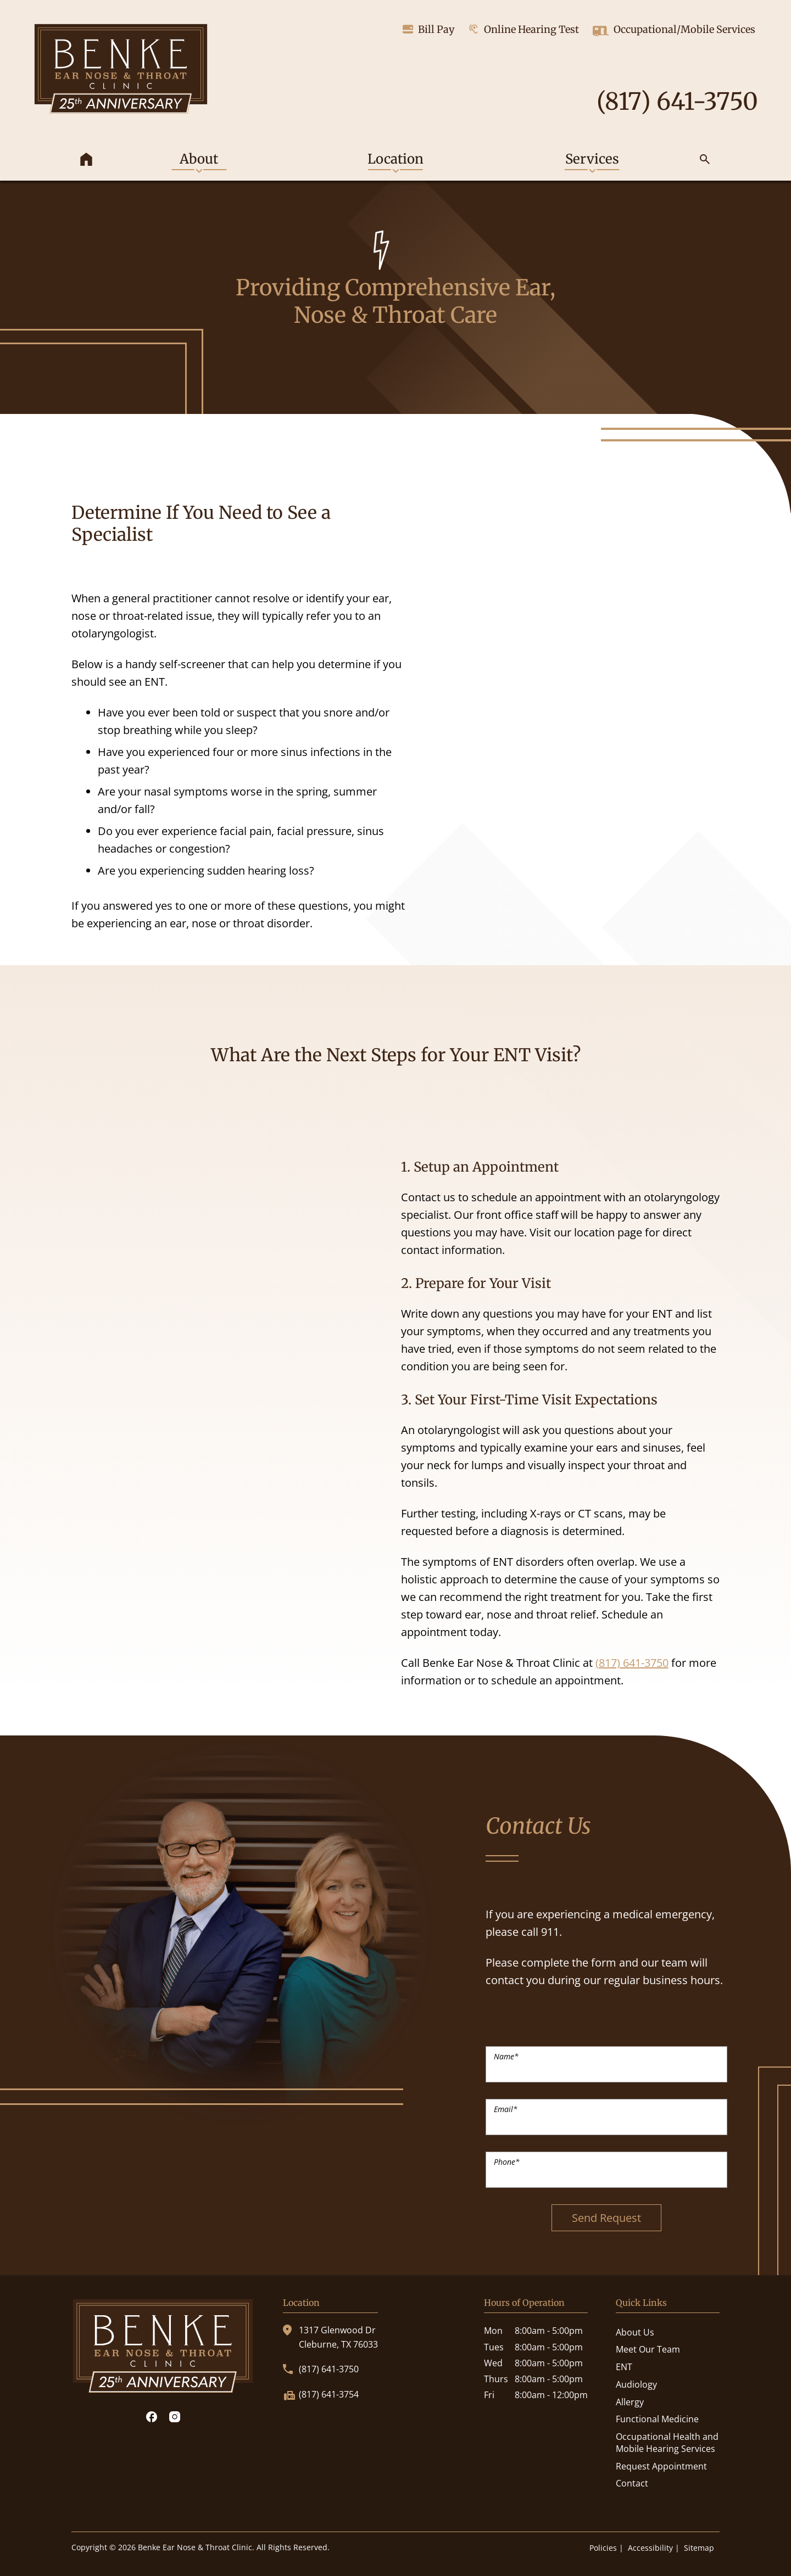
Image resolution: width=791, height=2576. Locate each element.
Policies (603, 2548)
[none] (199, 161)
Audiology (636, 2384)
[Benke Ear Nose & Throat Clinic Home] (121, 71)
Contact (632, 2483)
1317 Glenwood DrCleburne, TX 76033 (330, 2337)
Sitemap (699, 2548)
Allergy (630, 2402)
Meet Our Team (648, 2349)
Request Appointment (661, 2466)
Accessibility (650, 2548)
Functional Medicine (657, 2419)
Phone (507, 2162)
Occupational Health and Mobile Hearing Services (667, 2443)
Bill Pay (429, 29)
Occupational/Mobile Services (674, 30)
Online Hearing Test (523, 29)
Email (505, 2109)
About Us (635, 2332)
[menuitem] (86, 161)
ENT (624, 2367)
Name (506, 2056)
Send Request (606, 2217)
